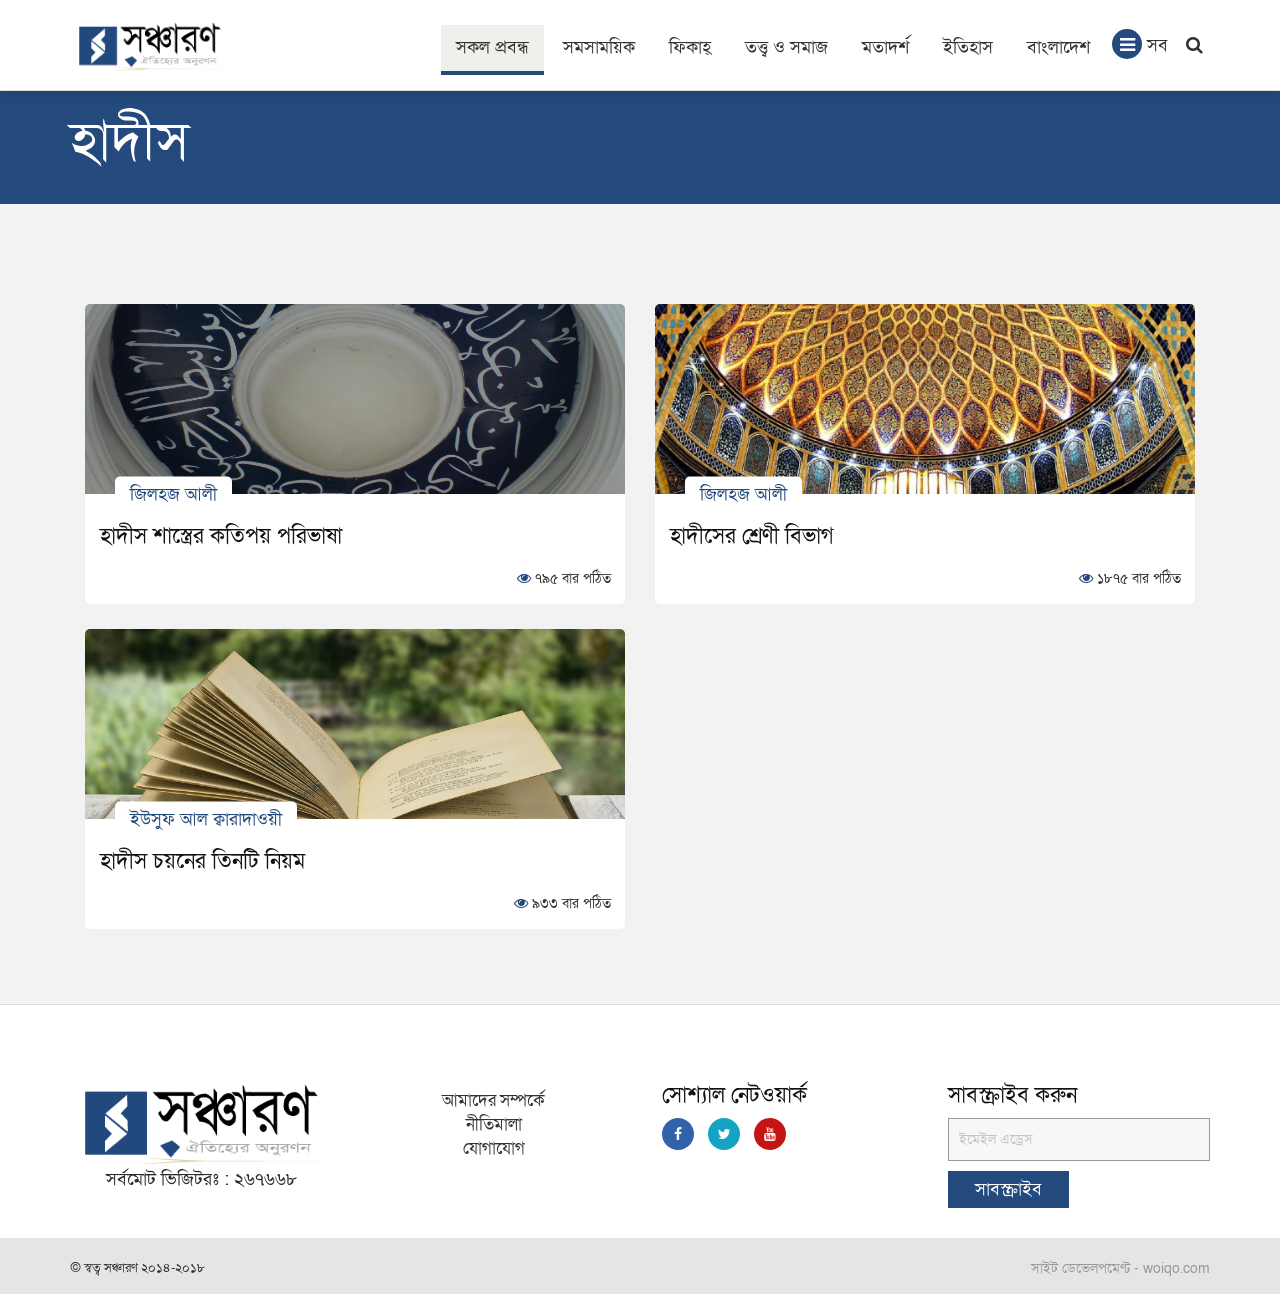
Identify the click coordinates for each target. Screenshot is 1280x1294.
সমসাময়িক (599, 47)
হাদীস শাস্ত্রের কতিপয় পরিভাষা (221, 536)
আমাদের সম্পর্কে (493, 1100)
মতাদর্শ (885, 47)
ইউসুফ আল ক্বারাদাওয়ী (206, 818)
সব (1140, 44)
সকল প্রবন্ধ (492, 47)
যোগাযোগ (494, 1148)
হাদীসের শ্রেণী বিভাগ (752, 536)
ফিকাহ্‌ (690, 47)
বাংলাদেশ (1058, 47)
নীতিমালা (494, 1124)
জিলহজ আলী (173, 493)
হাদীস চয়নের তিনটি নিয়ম (202, 861)
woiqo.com (1176, 1268)
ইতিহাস (968, 47)
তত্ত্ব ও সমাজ (786, 47)
